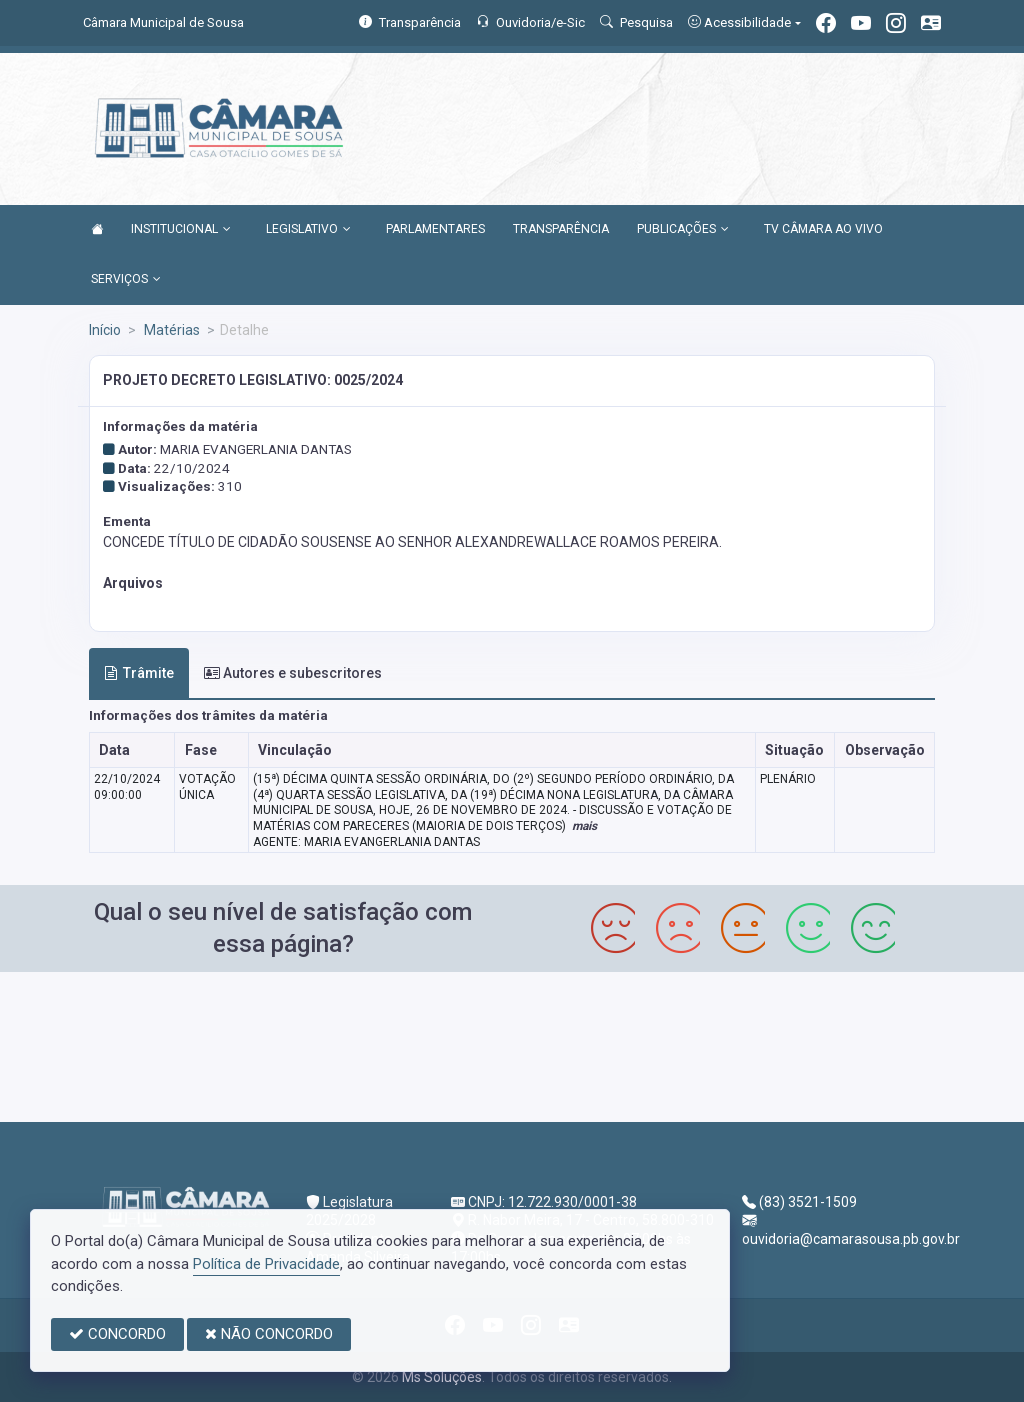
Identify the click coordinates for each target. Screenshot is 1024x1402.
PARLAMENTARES (435, 229)
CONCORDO (117, 1334)
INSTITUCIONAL (181, 230)
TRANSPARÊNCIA (561, 229)
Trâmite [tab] (139, 673)
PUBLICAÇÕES (683, 230)
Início (105, 330)
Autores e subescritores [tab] (293, 673)
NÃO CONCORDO (269, 1334)
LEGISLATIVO (308, 230)
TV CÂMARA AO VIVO (823, 229)
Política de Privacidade (266, 1264)
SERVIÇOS (126, 280)
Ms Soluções (442, 1377)
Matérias (170, 330)
